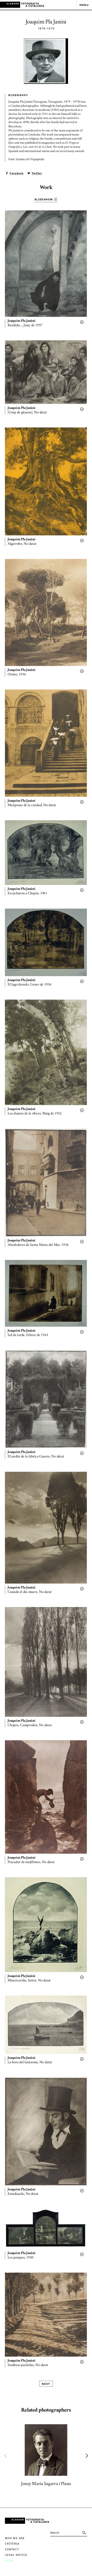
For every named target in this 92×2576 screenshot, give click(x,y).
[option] (46, 2455)
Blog (9, 2560)
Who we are (15, 2538)
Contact (12, 2549)
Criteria (12, 2543)
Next (46, 2384)
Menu (84, 5)
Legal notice (16, 2555)
